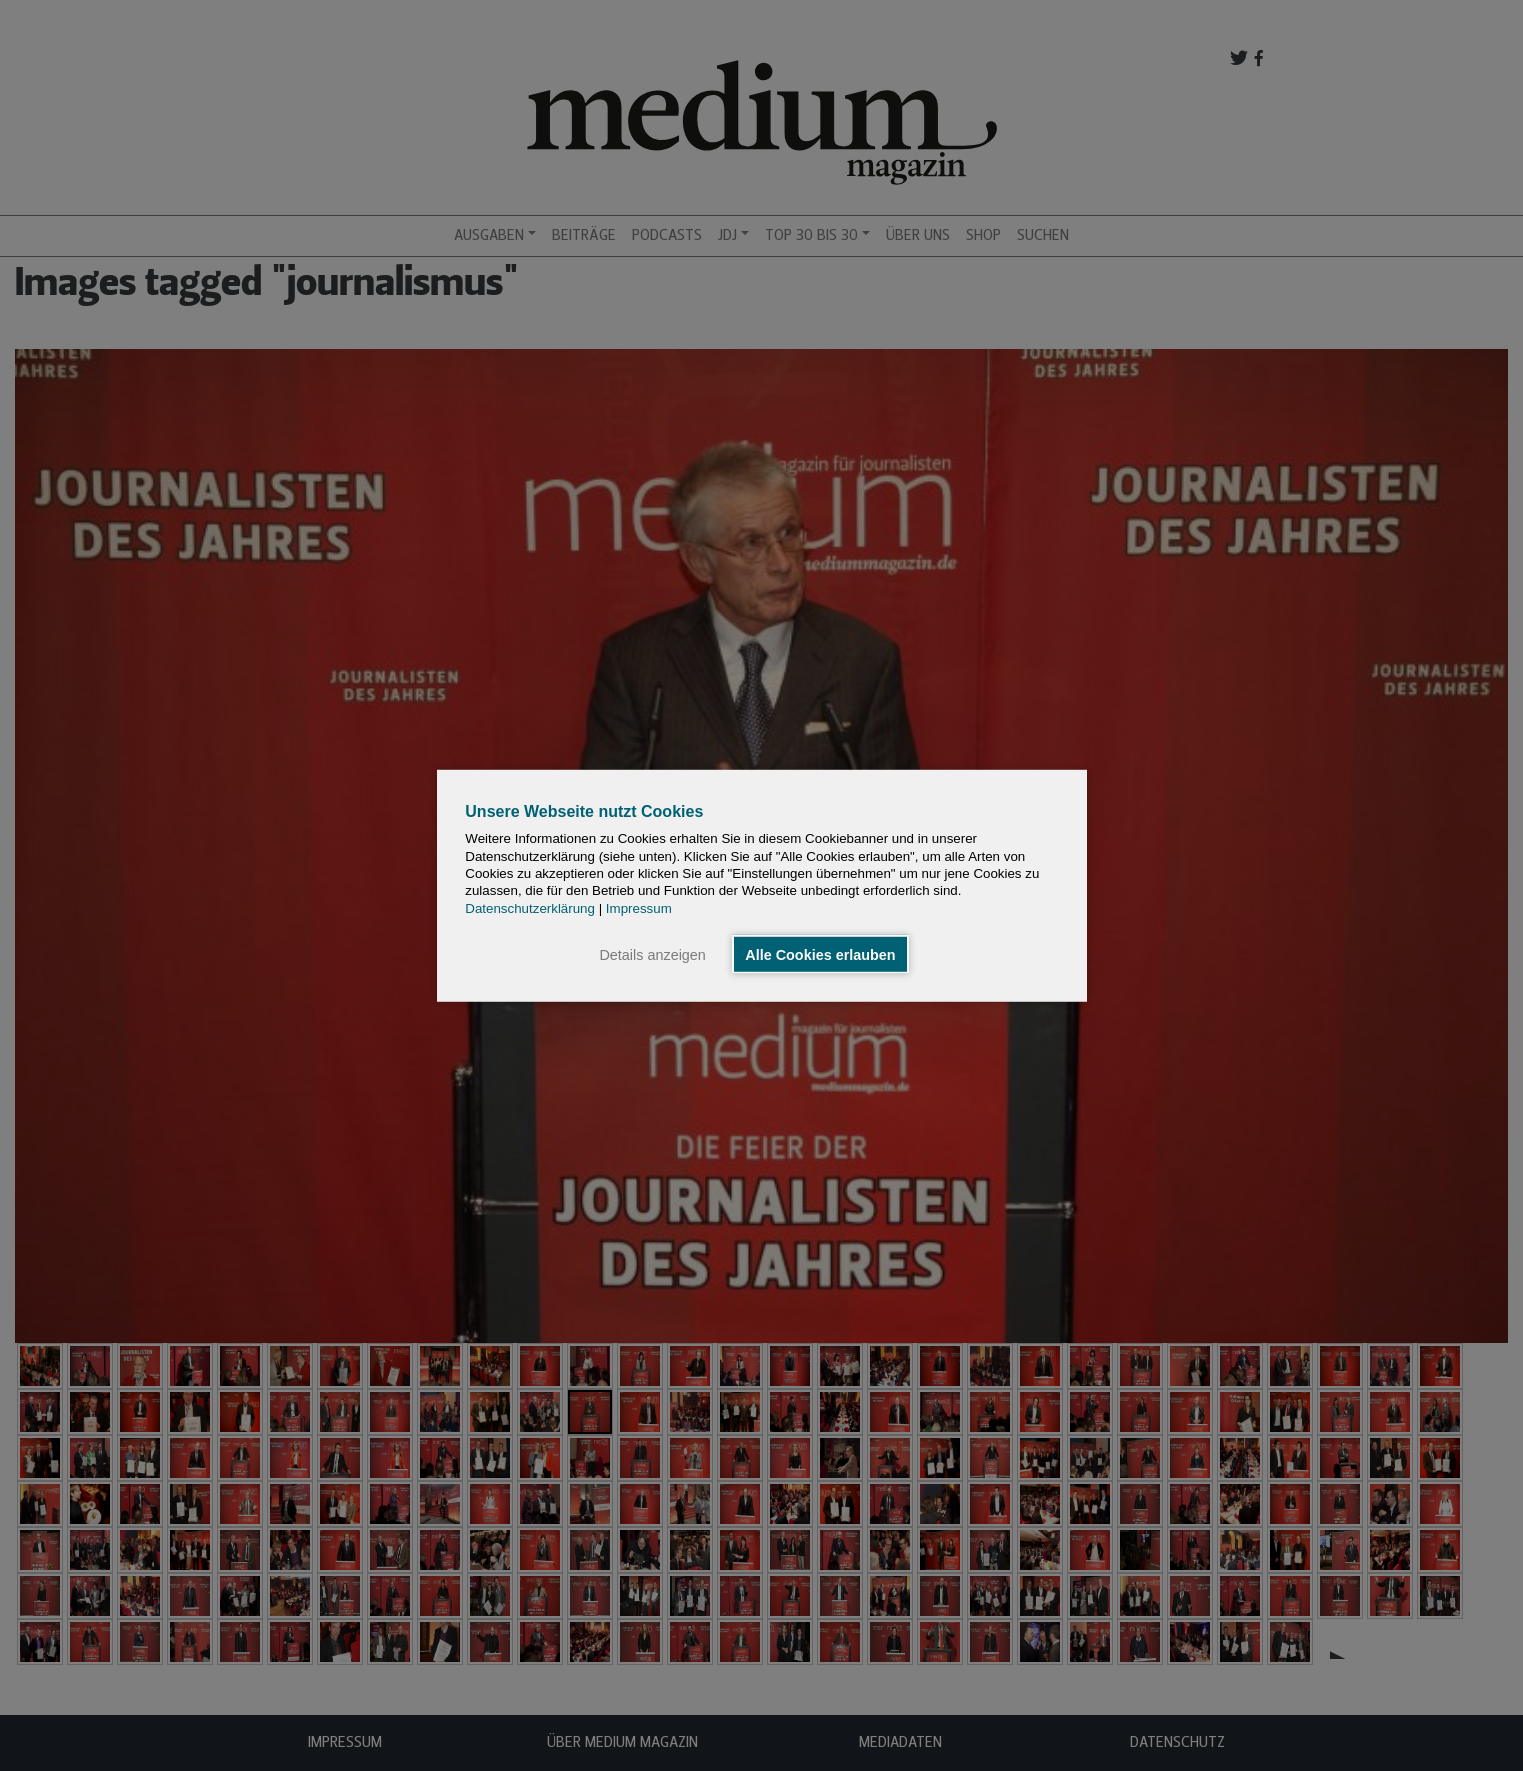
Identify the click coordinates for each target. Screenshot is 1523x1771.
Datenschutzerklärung (530, 907)
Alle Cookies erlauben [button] (820, 954)
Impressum (639, 907)
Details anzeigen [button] (652, 954)
